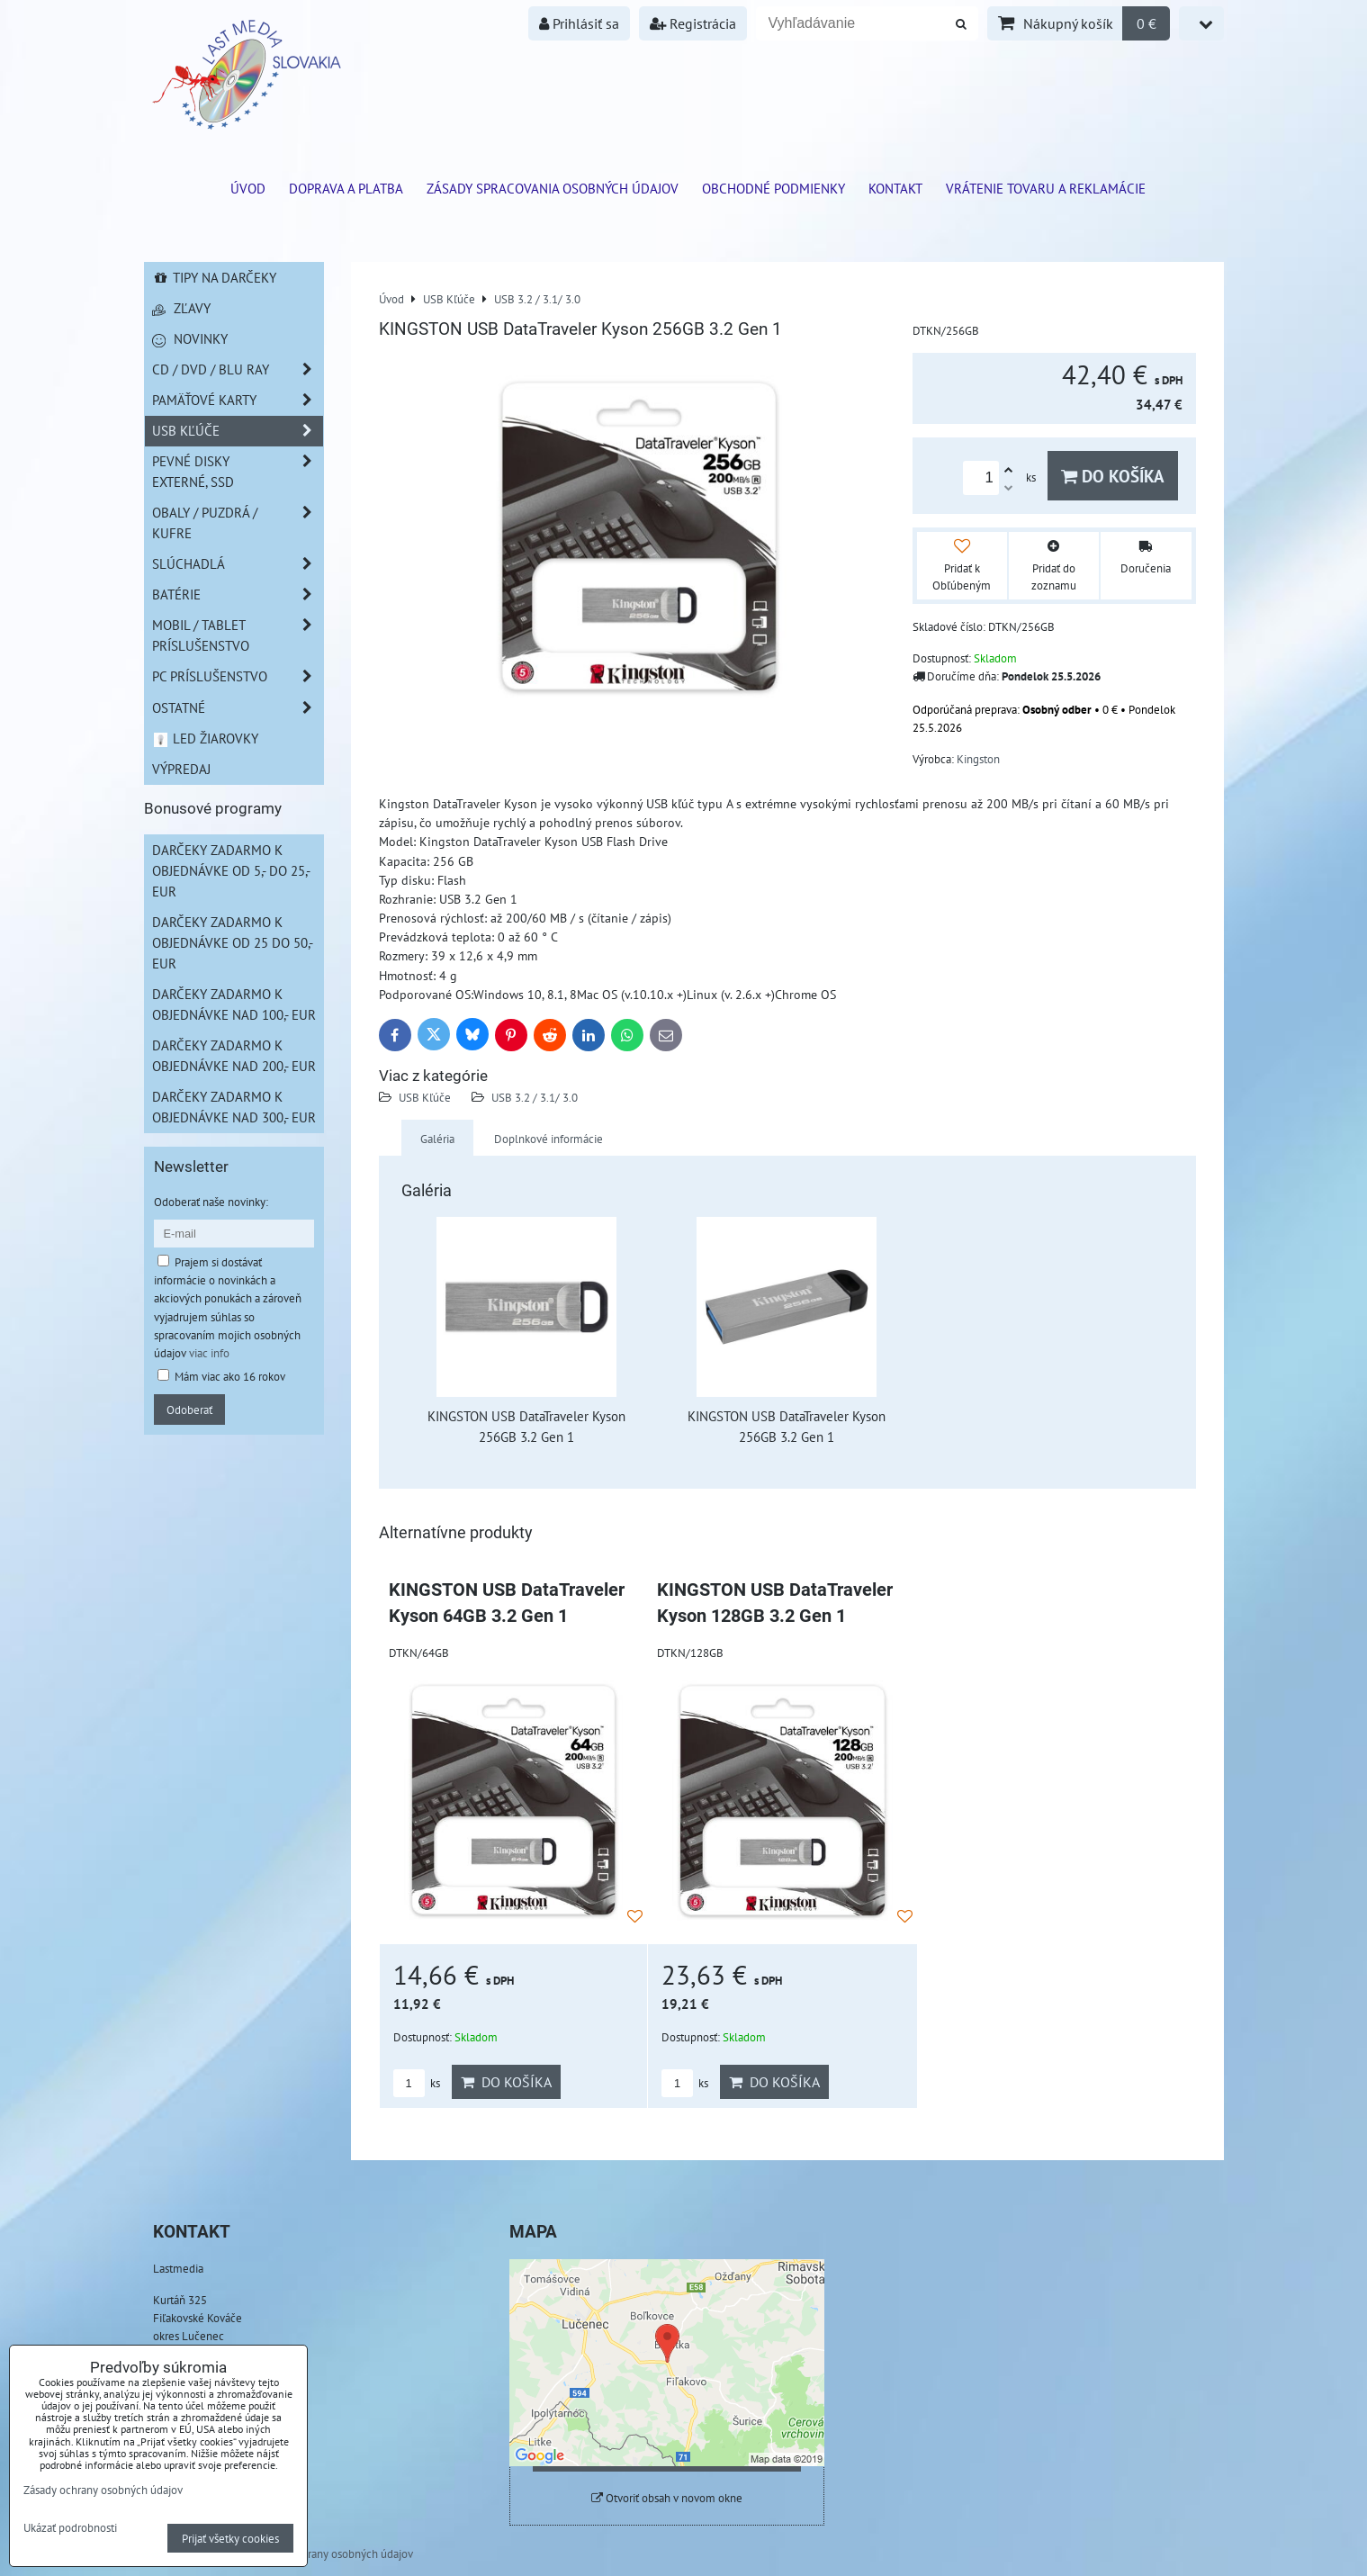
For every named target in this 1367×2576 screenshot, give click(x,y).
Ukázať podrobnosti (70, 2528)
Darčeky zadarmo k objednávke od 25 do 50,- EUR (232, 942)
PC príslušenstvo (237, 676)
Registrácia (693, 23)
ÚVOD (247, 188)
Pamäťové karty (237, 400)
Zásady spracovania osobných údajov (553, 188)
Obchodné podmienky (773, 188)
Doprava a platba (346, 188)
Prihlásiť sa (579, 23)
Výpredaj (181, 769)
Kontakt (895, 188)
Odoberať (189, 1409)
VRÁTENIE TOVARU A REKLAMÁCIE (1046, 188)
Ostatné (237, 708)
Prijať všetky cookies (230, 2538)
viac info (209, 1353)
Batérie (237, 594)
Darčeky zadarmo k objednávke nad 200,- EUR (234, 1055)
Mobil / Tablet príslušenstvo (237, 635)
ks (416, 2083)
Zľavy (181, 308)
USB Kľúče (425, 1097)
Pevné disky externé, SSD (237, 471)
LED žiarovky (205, 738)
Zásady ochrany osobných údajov (333, 2553)
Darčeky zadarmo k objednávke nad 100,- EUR (234, 1004)
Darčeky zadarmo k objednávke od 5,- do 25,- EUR (231, 870)
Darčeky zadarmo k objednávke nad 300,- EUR (234, 1106)
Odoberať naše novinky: (211, 1201)
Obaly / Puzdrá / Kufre (237, 523)
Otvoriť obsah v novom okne (666, 2498)
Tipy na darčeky (214, 277)
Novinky (190, 338)
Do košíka (1113, 475)
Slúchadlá (237, 564)
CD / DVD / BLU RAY (237, 369)
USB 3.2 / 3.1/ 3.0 (534, 1097)
